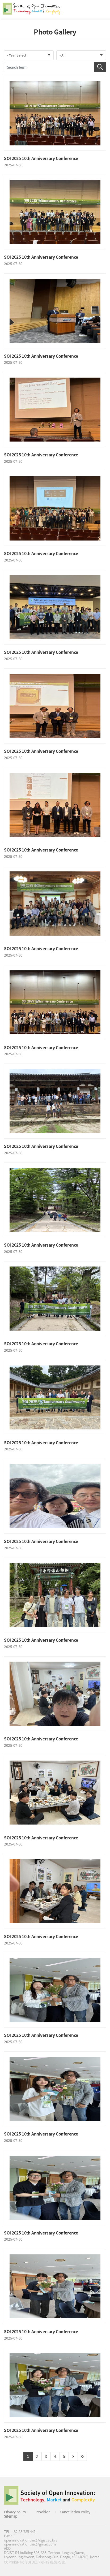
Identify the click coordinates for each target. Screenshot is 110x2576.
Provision (43, 2511)
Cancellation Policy (75, 2511)
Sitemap (10, 2516)
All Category (100, 9)
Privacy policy (15, 2511)
